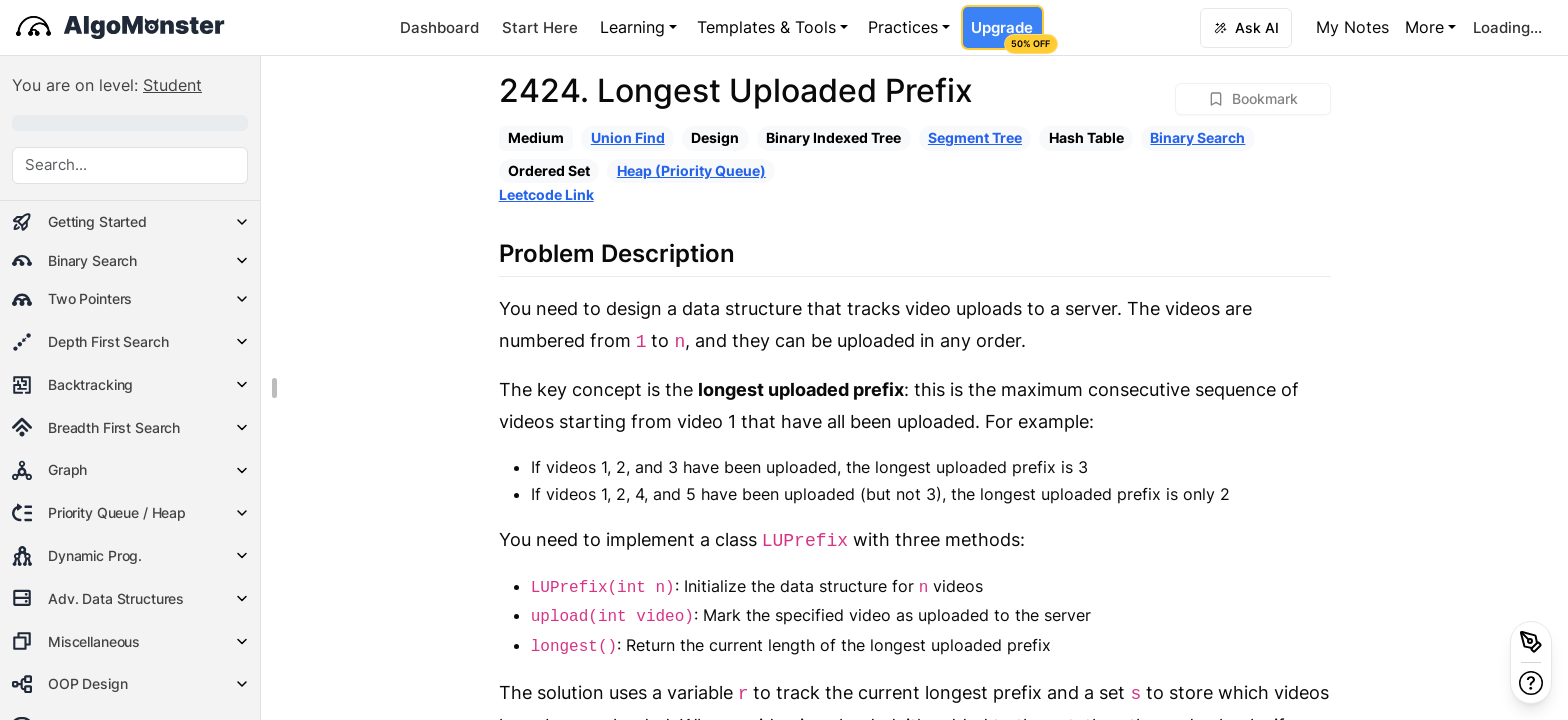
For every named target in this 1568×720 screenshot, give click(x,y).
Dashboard (439, 27)
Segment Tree (975, 137)
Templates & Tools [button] (766, 27)
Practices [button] (903, 27)
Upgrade (1007, 34)
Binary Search (1197, 137)
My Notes (1352, 27)
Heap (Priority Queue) (691, 170)
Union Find (628, 137)
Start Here (540, 27)
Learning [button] (632, 27)
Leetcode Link (546, 194)
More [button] (1424, 27)
